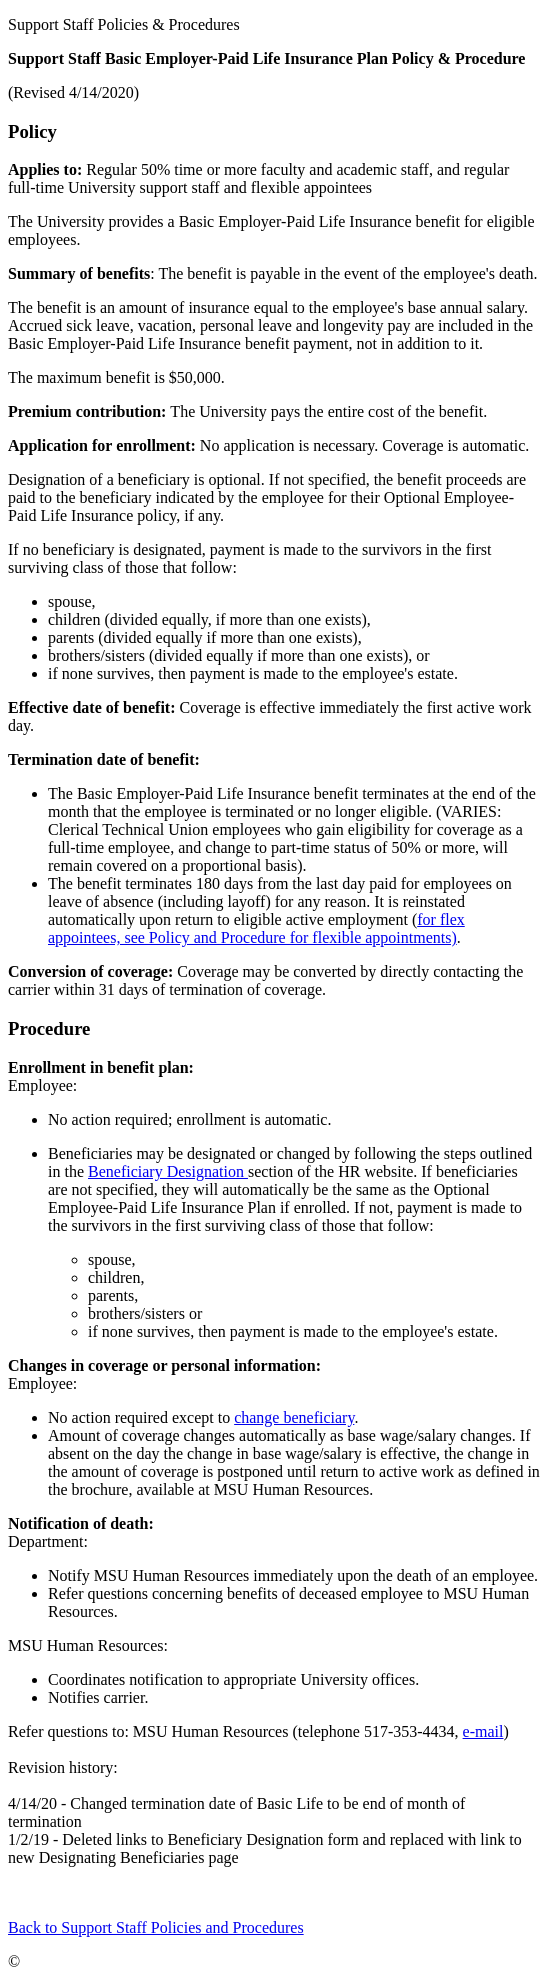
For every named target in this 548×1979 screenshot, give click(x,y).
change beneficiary (294, 1417)
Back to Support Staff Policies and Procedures (156, 1927)
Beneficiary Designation (168, 1171)
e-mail (483, 1731)
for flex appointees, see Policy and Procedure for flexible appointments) (256, 928)
